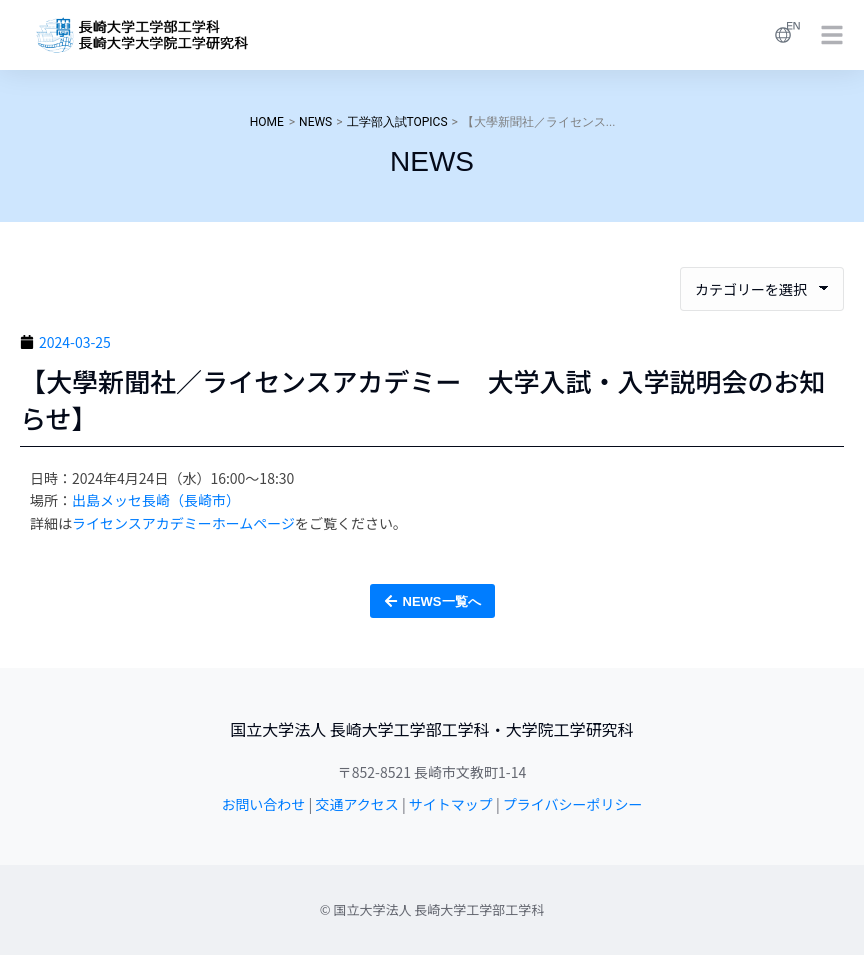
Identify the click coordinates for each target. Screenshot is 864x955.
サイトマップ (451, 804)
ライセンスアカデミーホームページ (183, 523)
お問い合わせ (263, 804)
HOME (267, 122)
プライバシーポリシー (573, 804)
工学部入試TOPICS (397, 122)
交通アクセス (356, 804)
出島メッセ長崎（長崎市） (156, 500)
